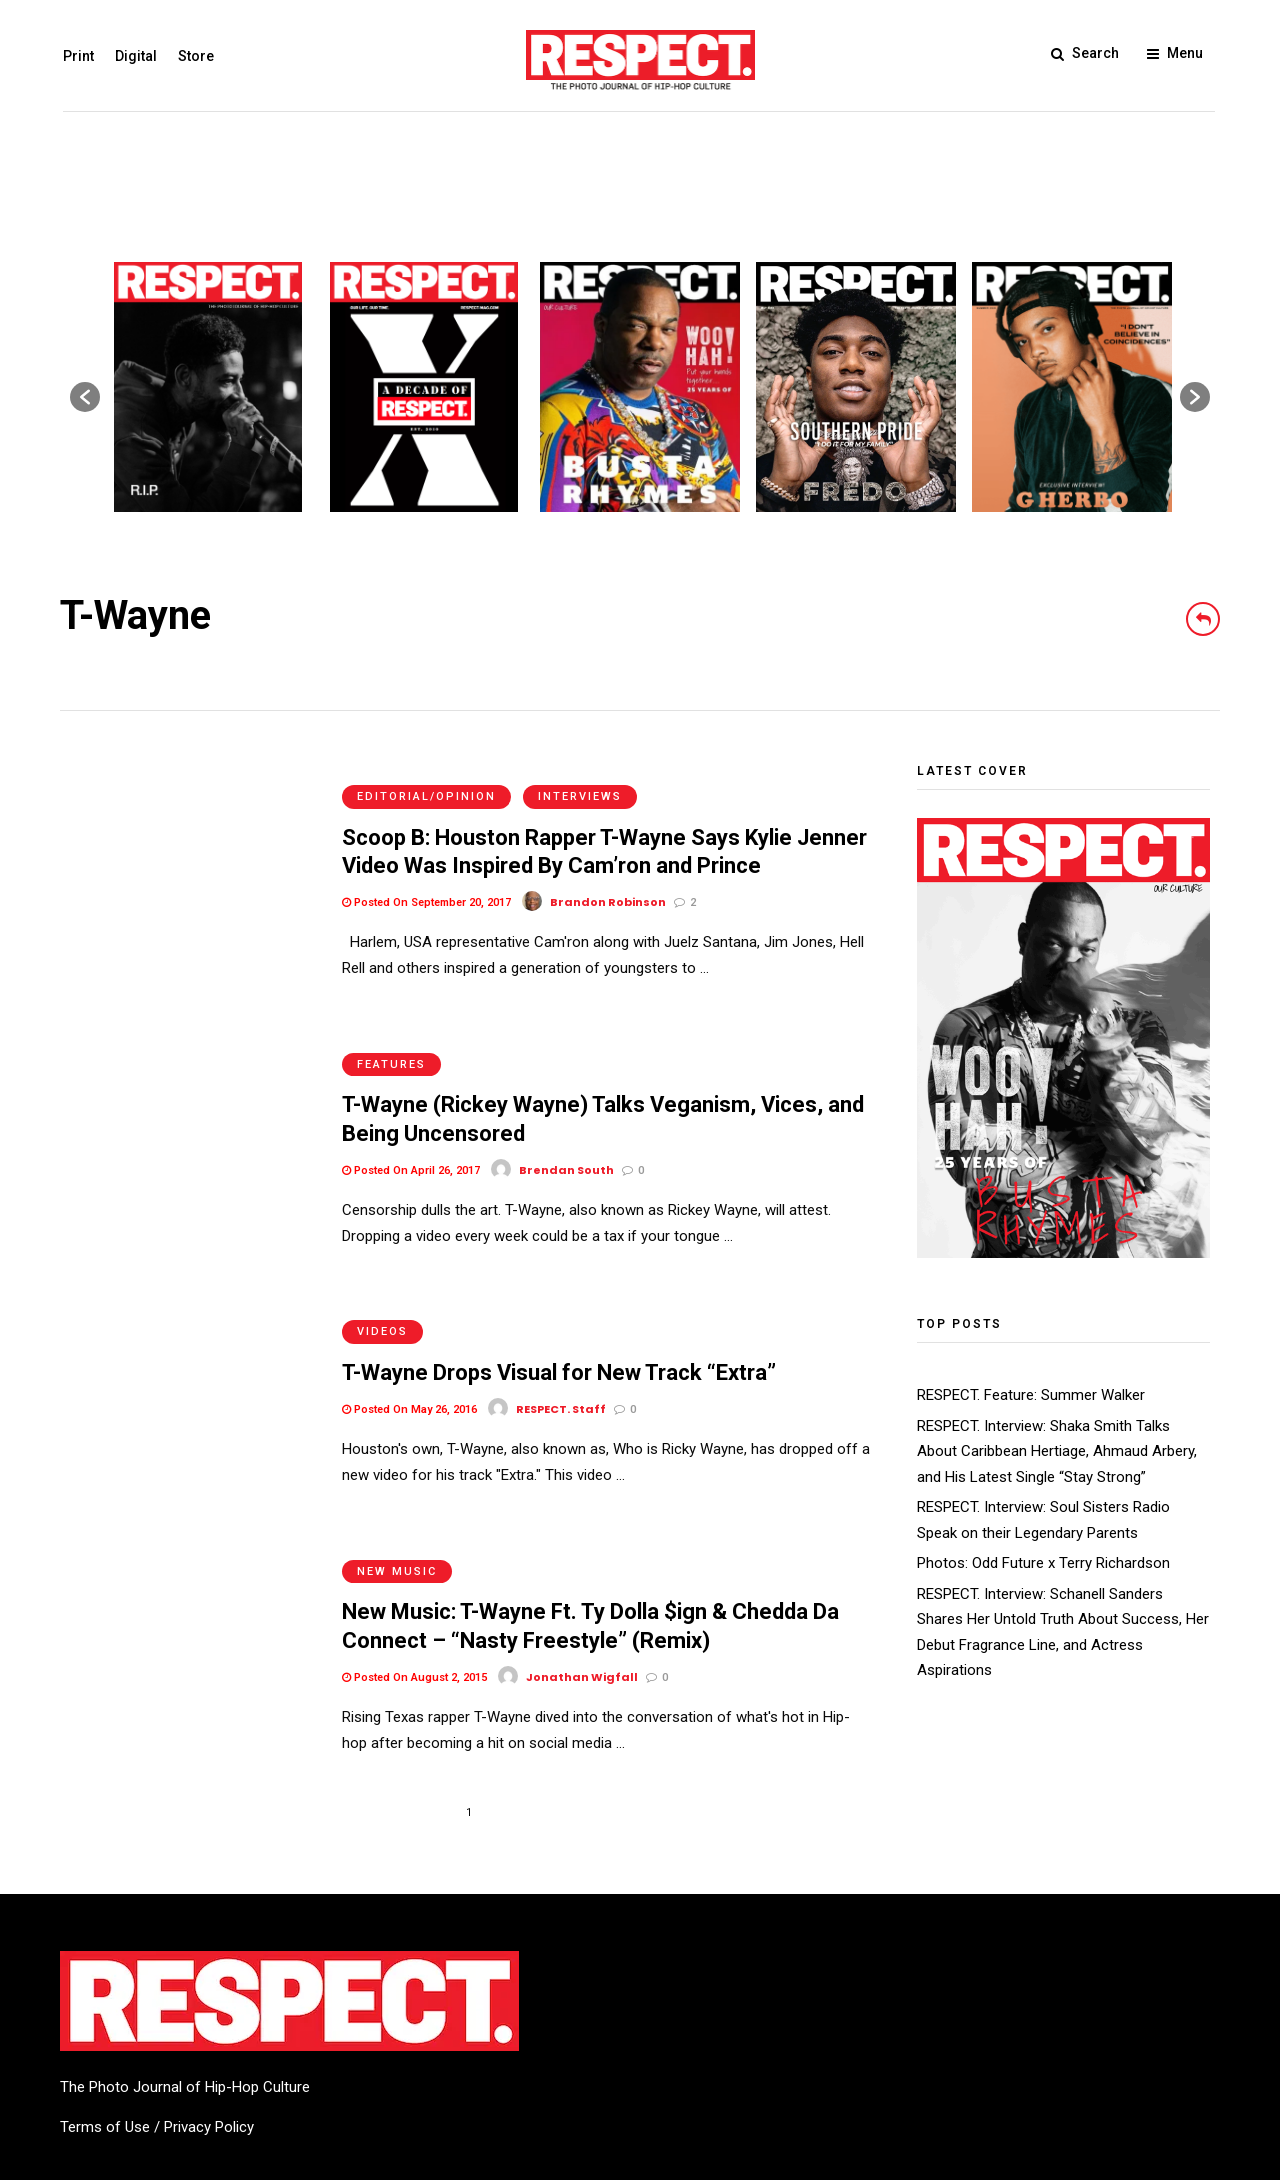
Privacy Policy (209, 2040)
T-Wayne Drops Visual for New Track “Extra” (559, 1307)
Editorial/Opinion (426, 774)
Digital (133, 56)
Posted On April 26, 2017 (411, 1126)
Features (391, 1020)
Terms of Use (105, 2040)
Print (75, 56)
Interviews (580, 774)
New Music (397, 1483)
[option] (208, 387)
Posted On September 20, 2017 (426, 880)
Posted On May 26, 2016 (409, 1343)
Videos (382, 1266)
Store (193, 56)
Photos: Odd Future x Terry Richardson (1043, 1563)
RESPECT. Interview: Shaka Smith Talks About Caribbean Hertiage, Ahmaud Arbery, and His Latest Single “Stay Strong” (1057, 1451)
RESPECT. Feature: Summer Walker (1031, 1395)
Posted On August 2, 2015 (414, 1589)
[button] (85, 397)
